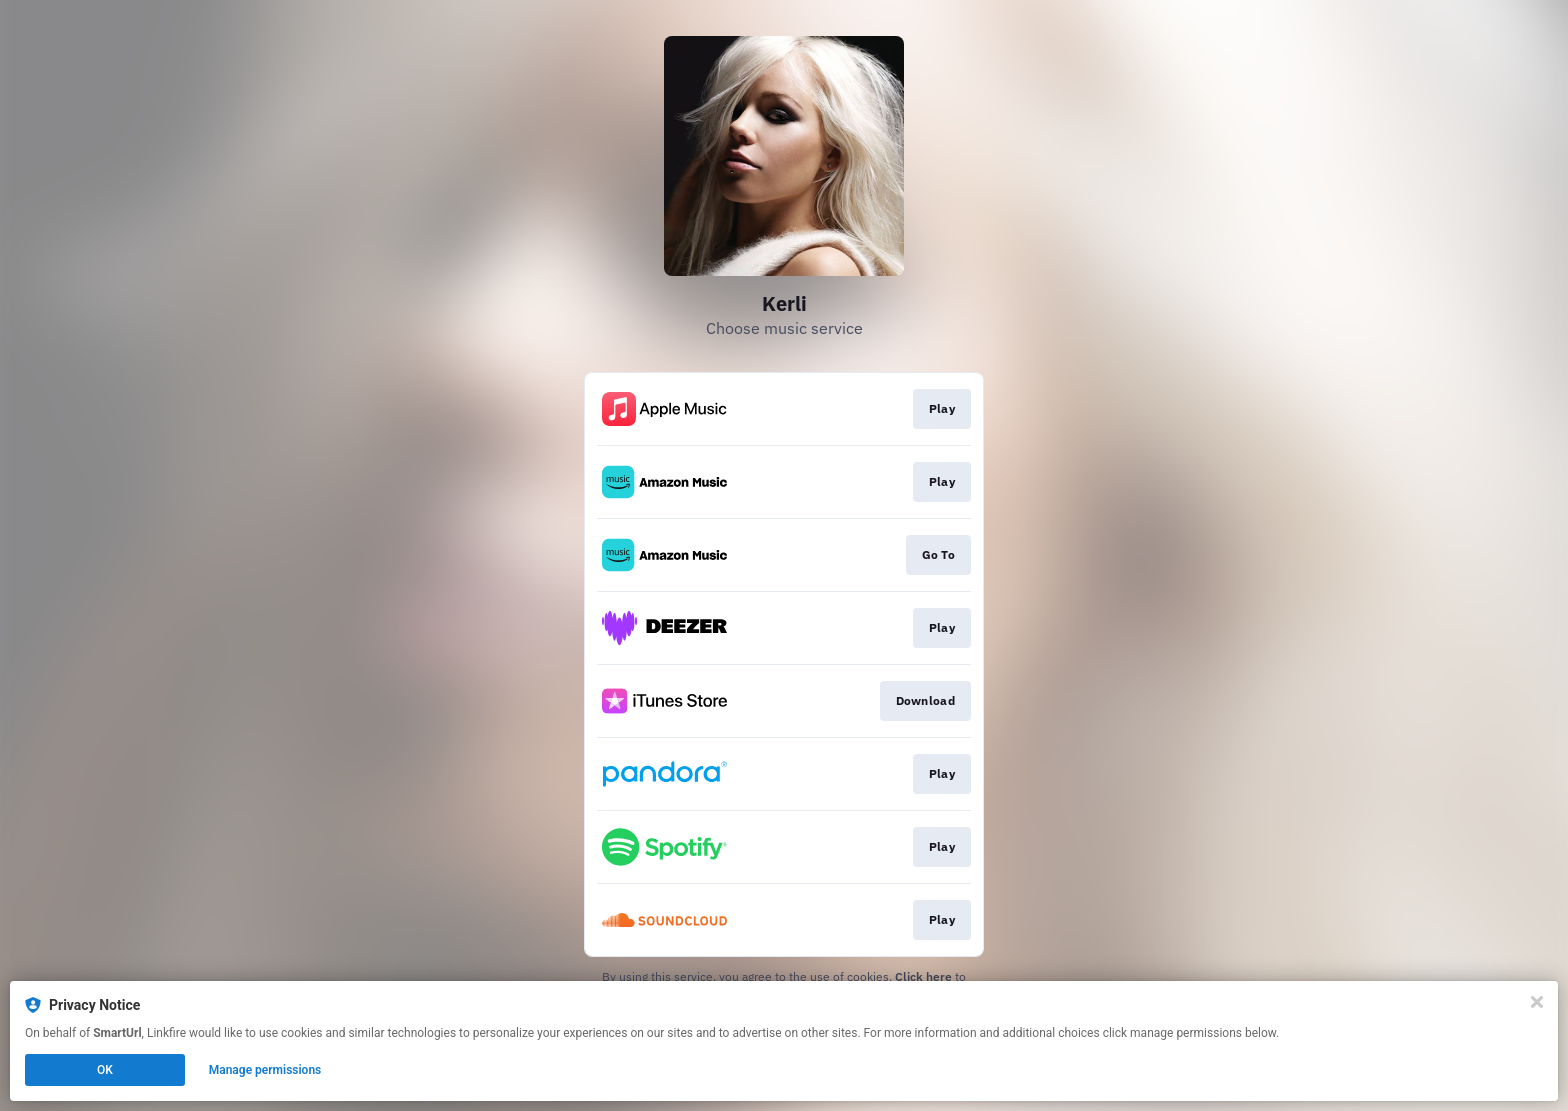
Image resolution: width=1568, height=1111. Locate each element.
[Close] (1537, 1002)
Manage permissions (265, 1070)
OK (105, 1070)
